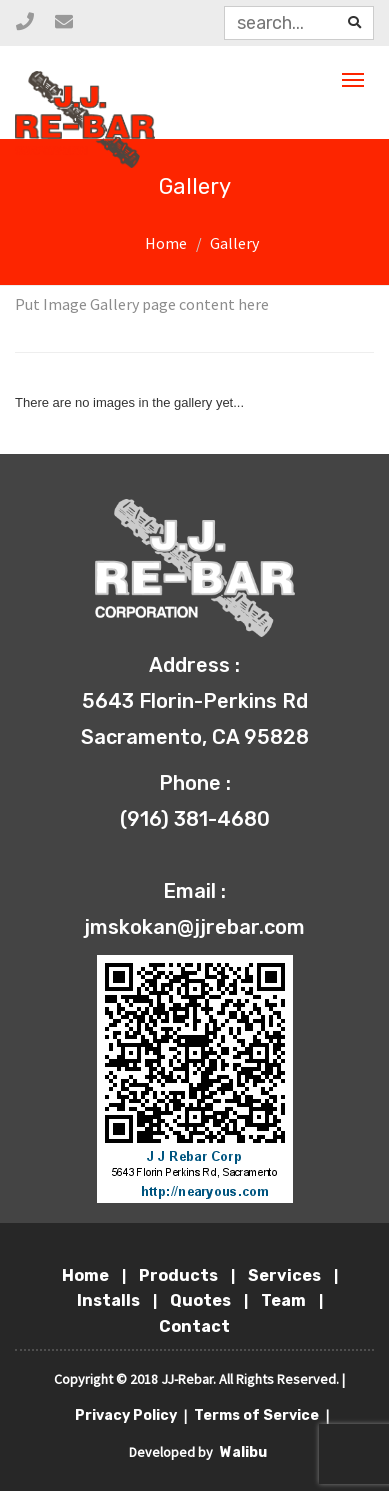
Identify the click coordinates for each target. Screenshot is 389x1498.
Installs (110, 1300)
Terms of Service (258, 1415)
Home (166, 243)
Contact (194, 1326)
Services (286, 1275)
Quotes (202, 1300)
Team (285, 1300)
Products (180, 1275)
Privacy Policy (127, 1415)
